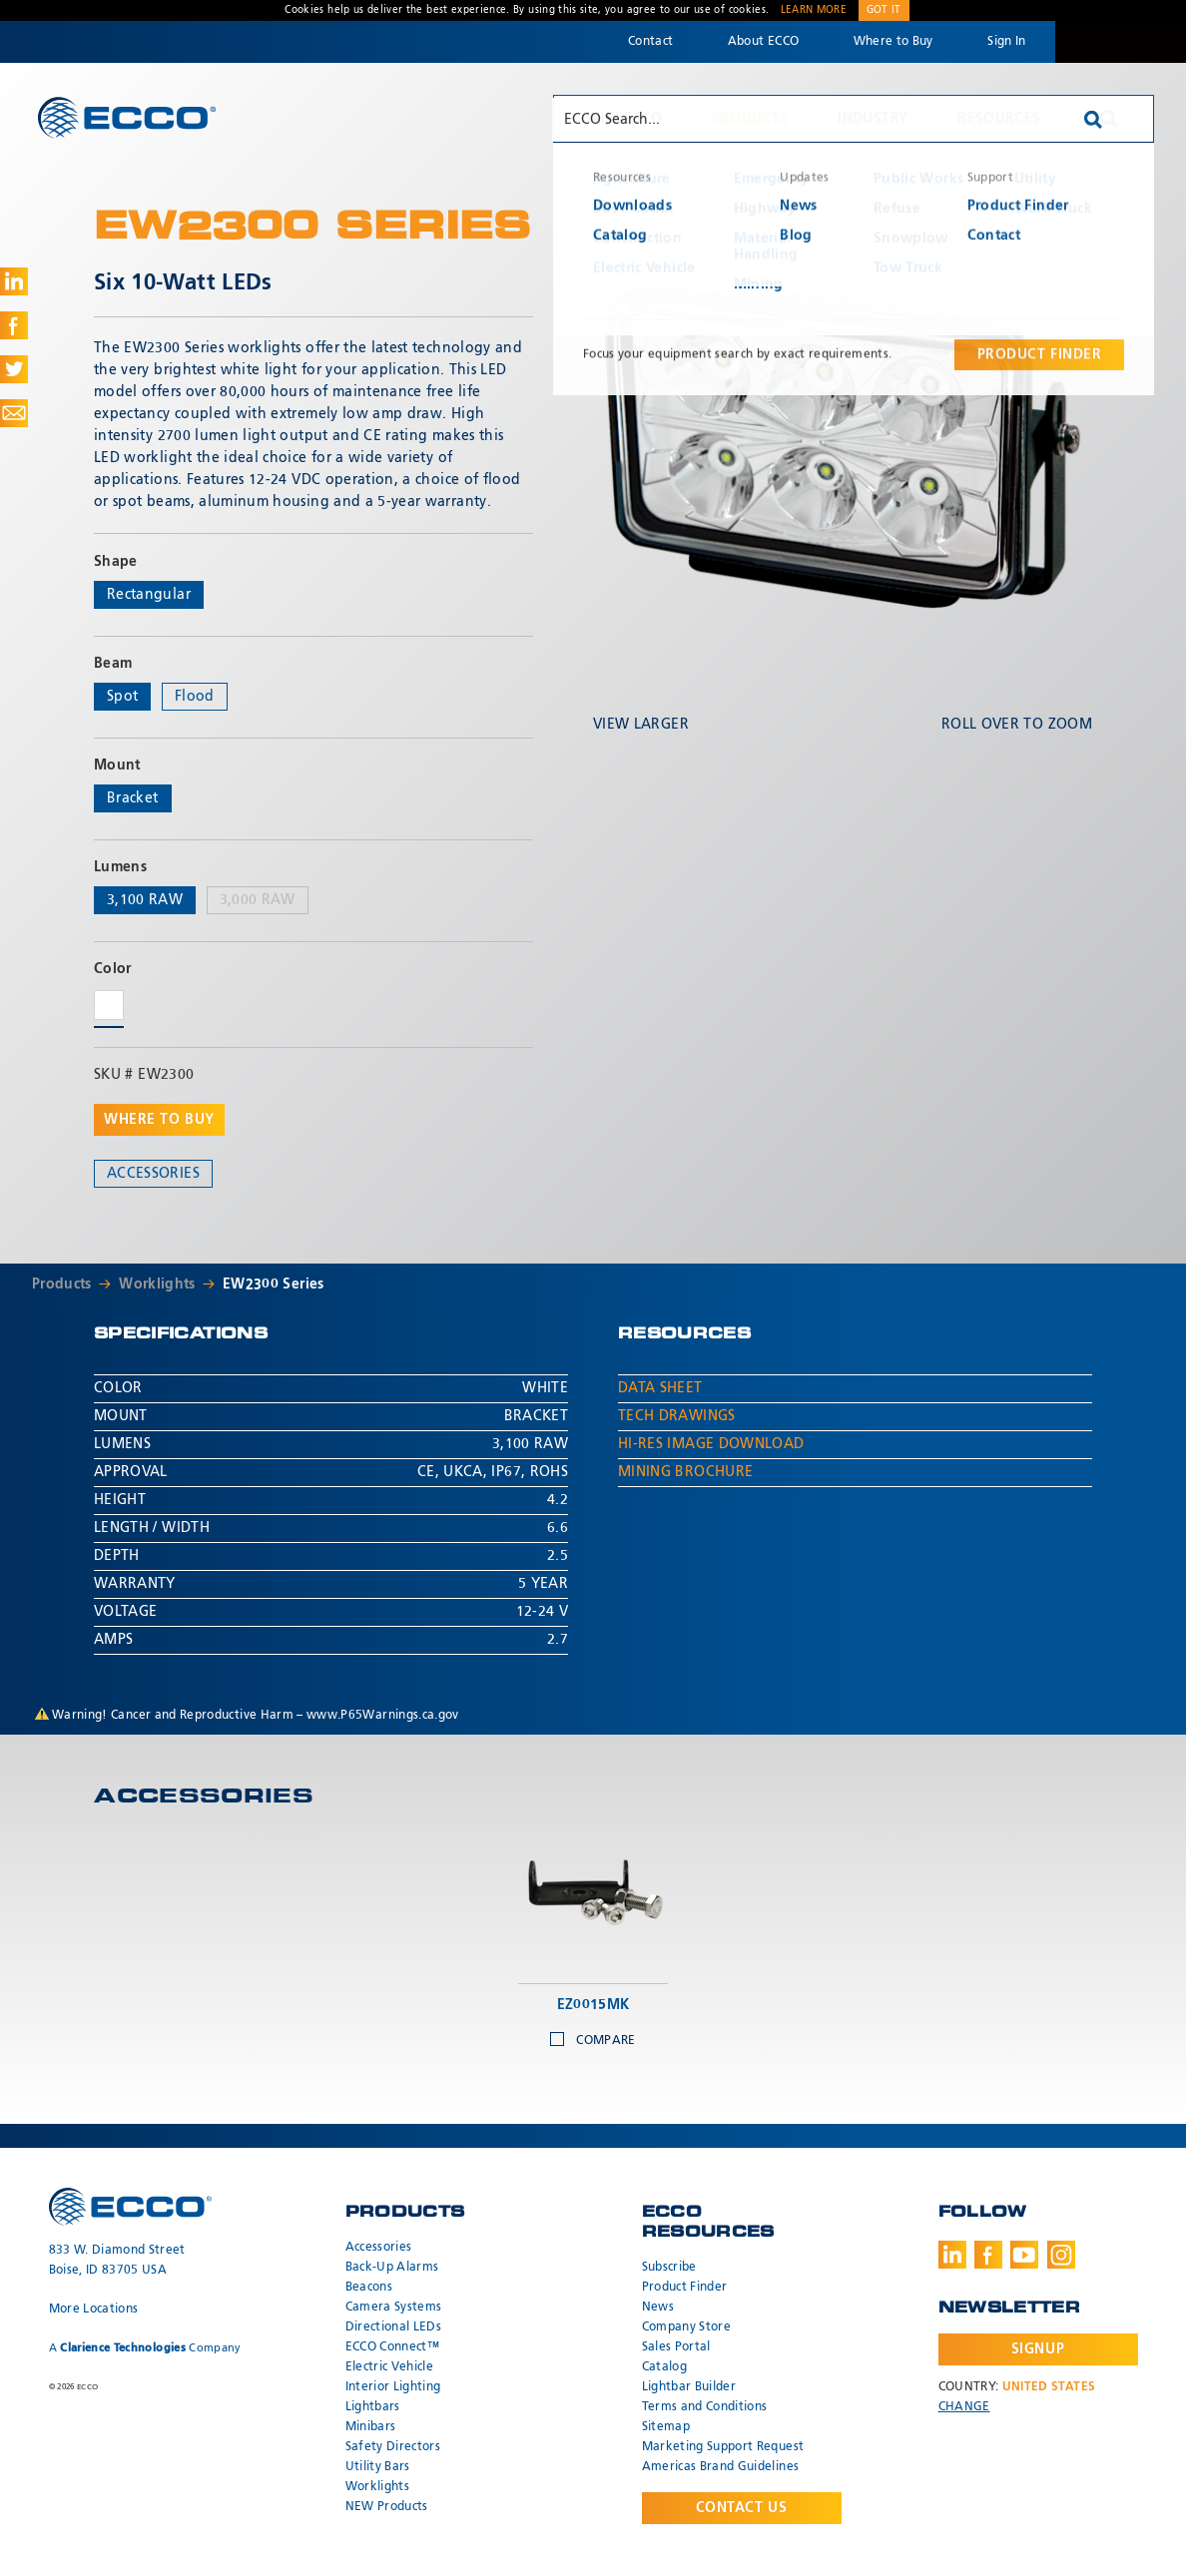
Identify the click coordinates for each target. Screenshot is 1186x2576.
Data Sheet (660, 1388)
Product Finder (685, 2288)
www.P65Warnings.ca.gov (382, 1716)
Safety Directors (393, 2447)
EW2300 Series (273, 1284)
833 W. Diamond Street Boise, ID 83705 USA (117, 2261)
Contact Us (742, 2508)
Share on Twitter (14, 369)
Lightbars (372, 2407)
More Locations (94, 2310)
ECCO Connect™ (392, 2347)
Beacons (368, 2288)
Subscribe (669, 2268)
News (658, 2308)
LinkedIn (952, 2255)
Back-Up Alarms (392, 2268)
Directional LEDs (393, 2327)
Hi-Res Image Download (711, 1444)
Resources (998, 119)
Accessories (153, 1174)
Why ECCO (624, 119)
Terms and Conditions (705, 2407)
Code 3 (1120, 42)
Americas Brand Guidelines (721, 2467)
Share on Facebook (14, 325)
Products (751, 119)
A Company (145, 2347)
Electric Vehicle (389, 2367)
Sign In (1006, 42)
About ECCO (764, 42)
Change (964, 2407)
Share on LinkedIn (14, 281)
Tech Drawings (677, 1416)
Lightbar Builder (689, 2387)
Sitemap (666, 2427)
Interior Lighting (393, 2387)
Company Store (687, 2327)
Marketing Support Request (723, 2447)
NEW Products (386, 2507)
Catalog (664, 2367)
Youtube (1024, 2255)
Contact (650, 42)
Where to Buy (893, 42)
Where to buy (159, 1120)
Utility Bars (377, 2467)
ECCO (127, 117)
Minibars (370, 2427)
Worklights (157, 1284)
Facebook (988, 2255)
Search (1109, 119)
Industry (872, 119)
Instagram (1061, 2255)
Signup (1037, 2349)
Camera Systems (393, 2308)
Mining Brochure (685, 1472)
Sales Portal (676, 2347)
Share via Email (14, 413)
